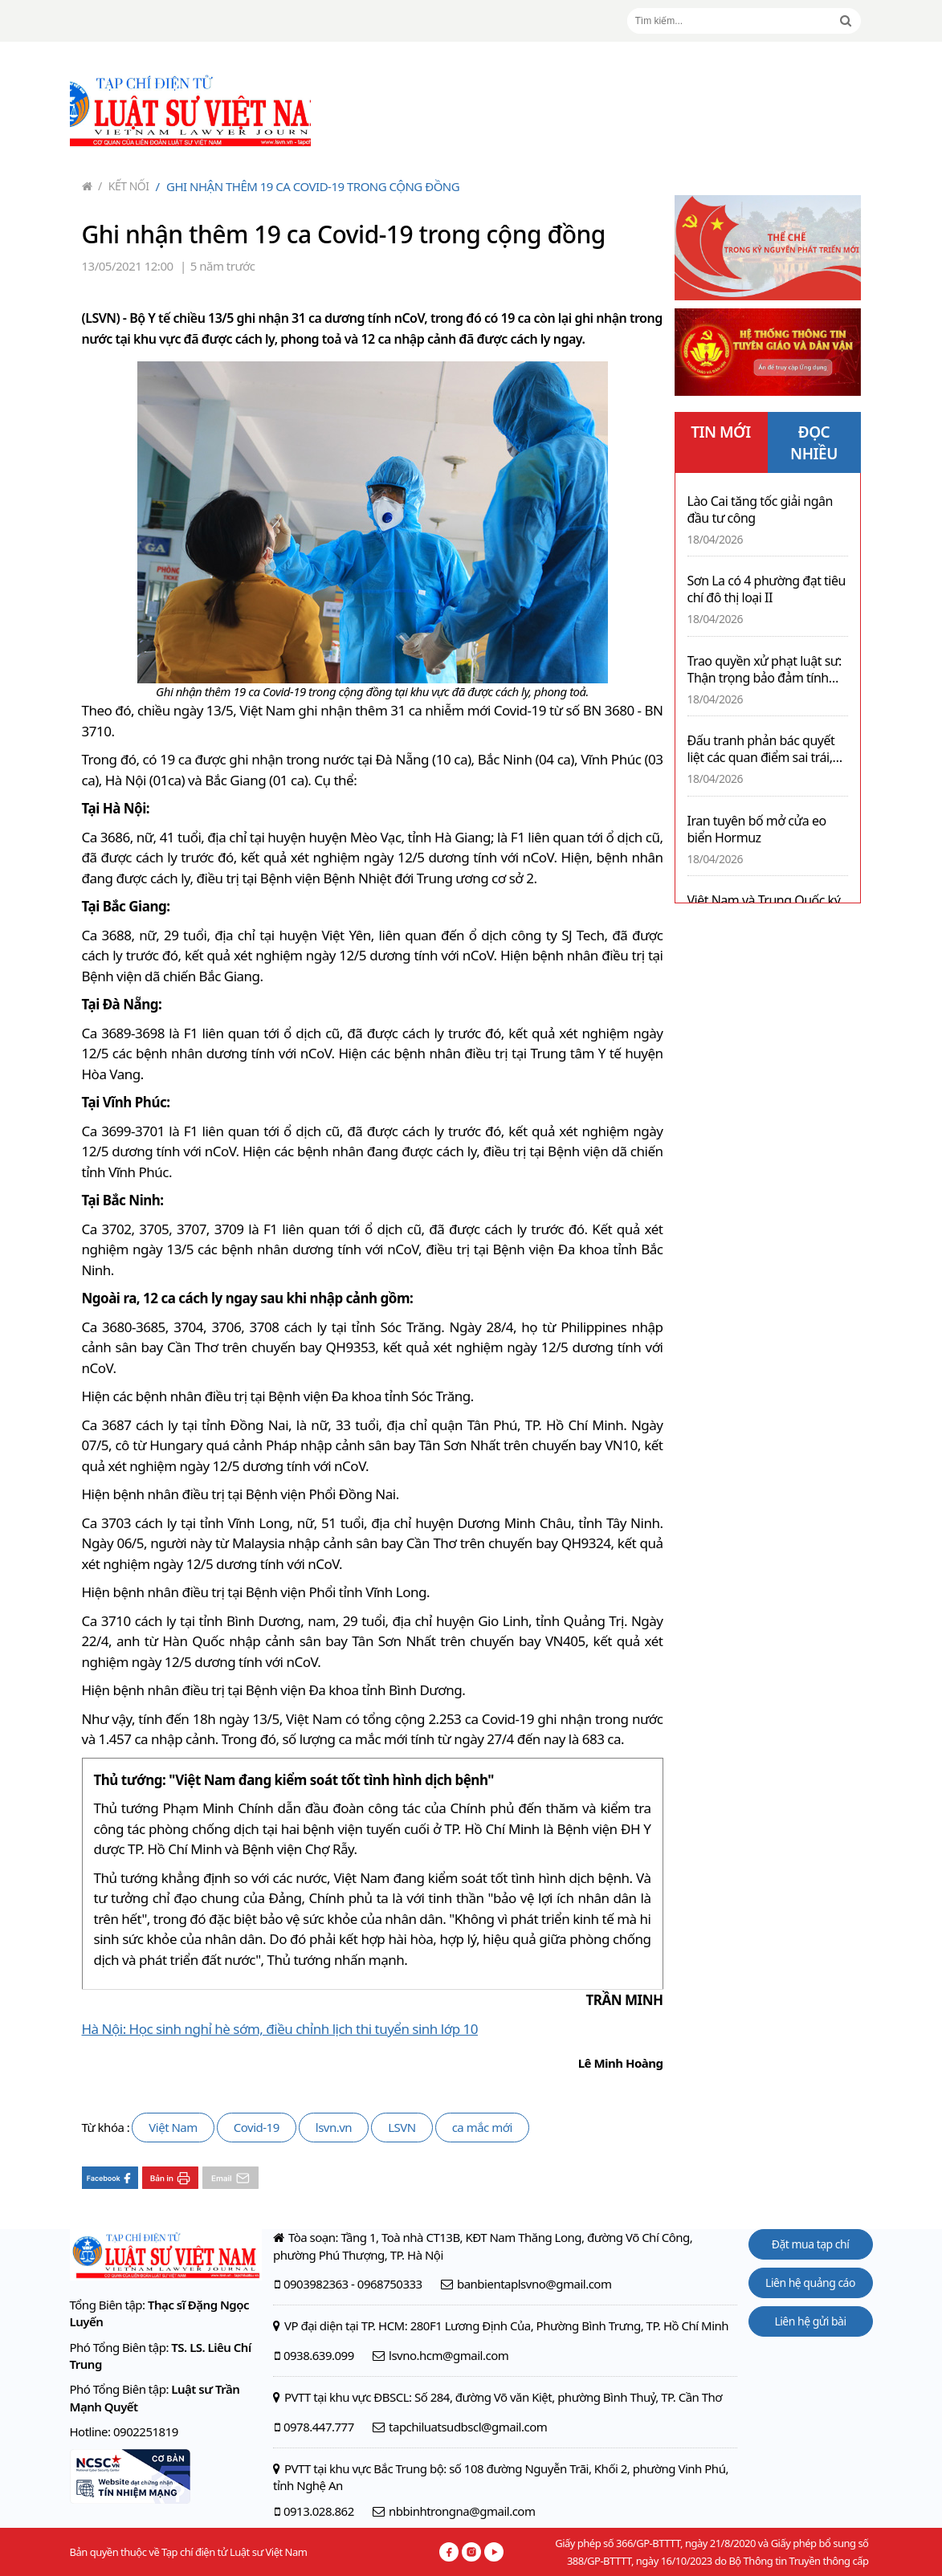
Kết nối (123, 186)
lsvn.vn (334, 2127)
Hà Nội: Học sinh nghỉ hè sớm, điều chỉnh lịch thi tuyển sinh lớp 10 (280, 2029)
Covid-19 (256, 2127)
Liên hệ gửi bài (810, 2321)
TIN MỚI (721, 432)
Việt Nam (173, 2127)
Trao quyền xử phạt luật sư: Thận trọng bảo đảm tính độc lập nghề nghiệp (764, 670)
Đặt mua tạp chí (811, 2244)
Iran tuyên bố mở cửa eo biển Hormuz (756, 829)
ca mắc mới (482, 2127)
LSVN (402, 2127)
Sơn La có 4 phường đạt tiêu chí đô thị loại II (766, 589)
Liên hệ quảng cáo (810, 2282)
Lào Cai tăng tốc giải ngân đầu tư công (760, 510)
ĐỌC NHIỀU (814, 443)
